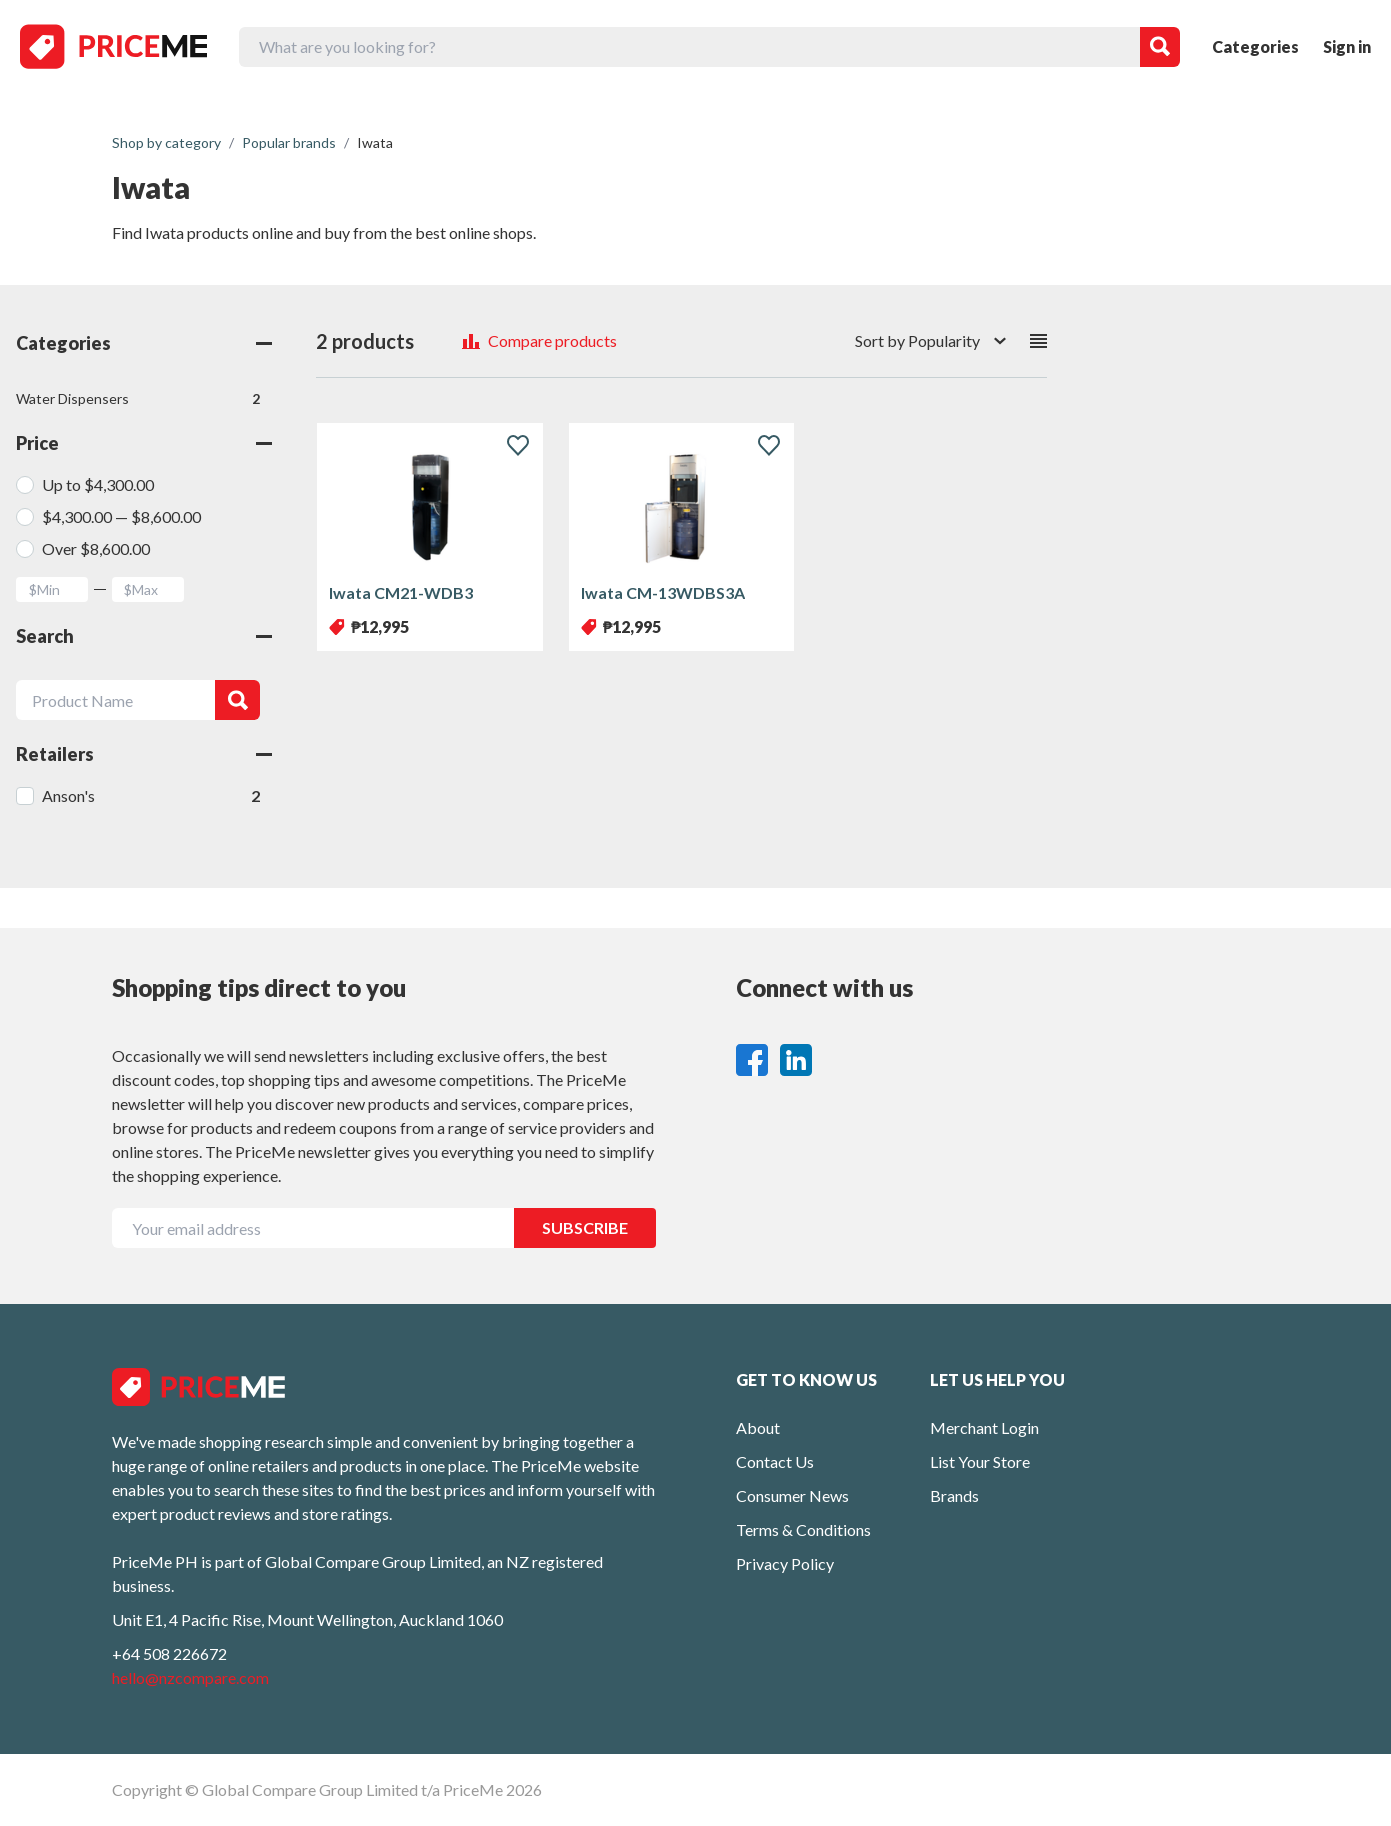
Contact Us (775, 1461)
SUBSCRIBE (585, 1227)
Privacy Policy (785, 1563)
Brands (954, 1495)
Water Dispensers (138, 399)
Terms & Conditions (803, 1529)
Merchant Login (984, 1427)
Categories (1255, 46)
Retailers (144, 754)
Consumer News (792, 1495)
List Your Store (980, 1461)
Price (144, 443)
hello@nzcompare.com (190, 1677)
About (758, 1427)
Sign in (1347, 46)
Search (144, 636)
